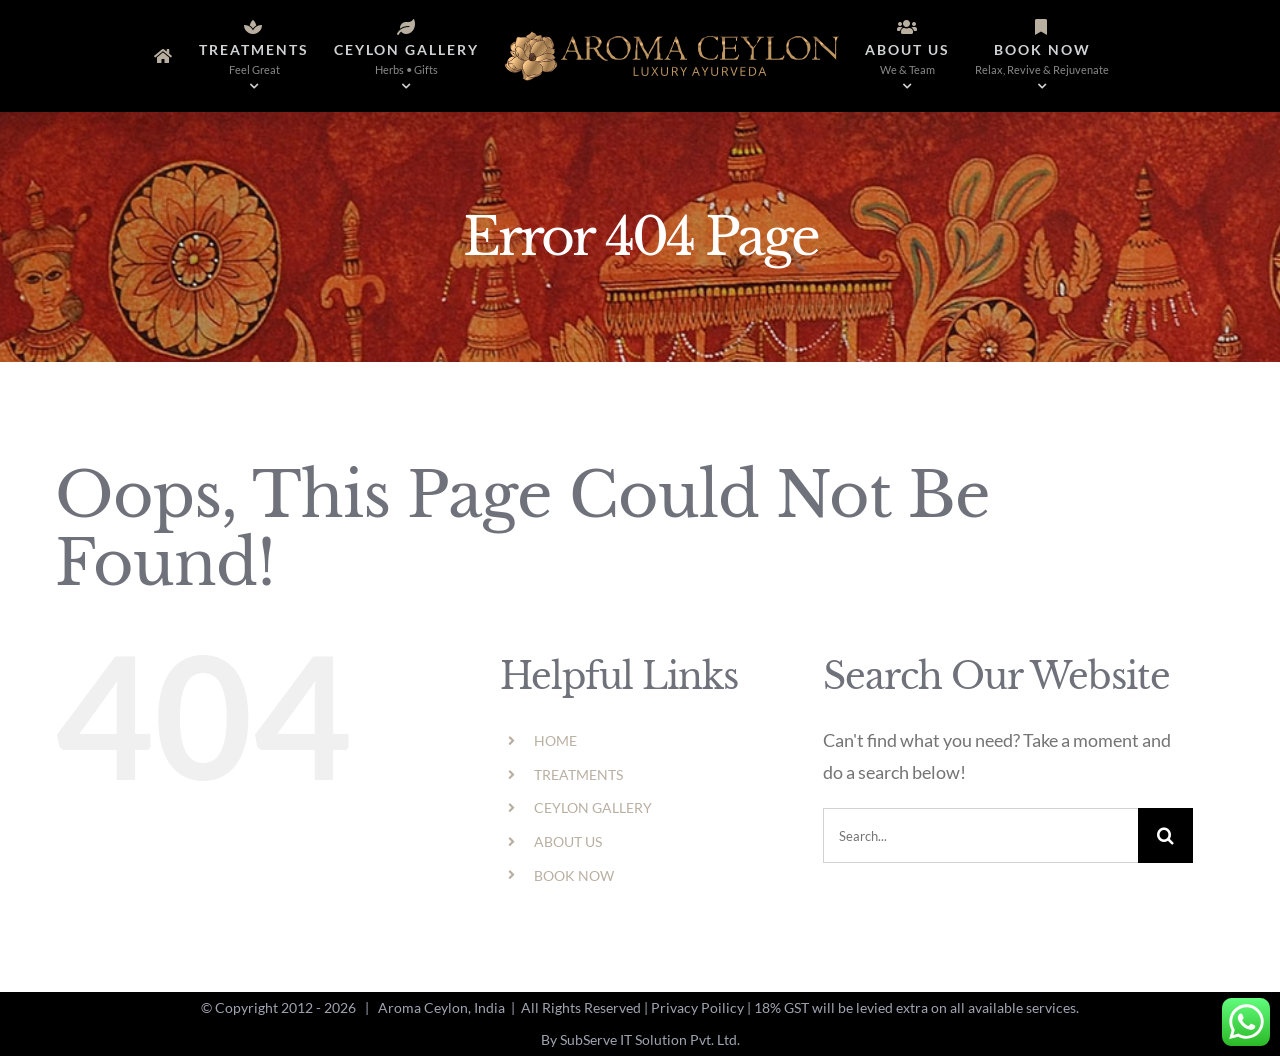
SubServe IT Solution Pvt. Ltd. (650, 1039)
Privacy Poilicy (697, 1007)
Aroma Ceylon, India (441, 1007)
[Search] (1165, 835)
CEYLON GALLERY (593, 807)
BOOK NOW (574, 875)
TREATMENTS (578, 774)
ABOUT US (568, 841)
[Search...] (980, 835)
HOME (555, 740)
